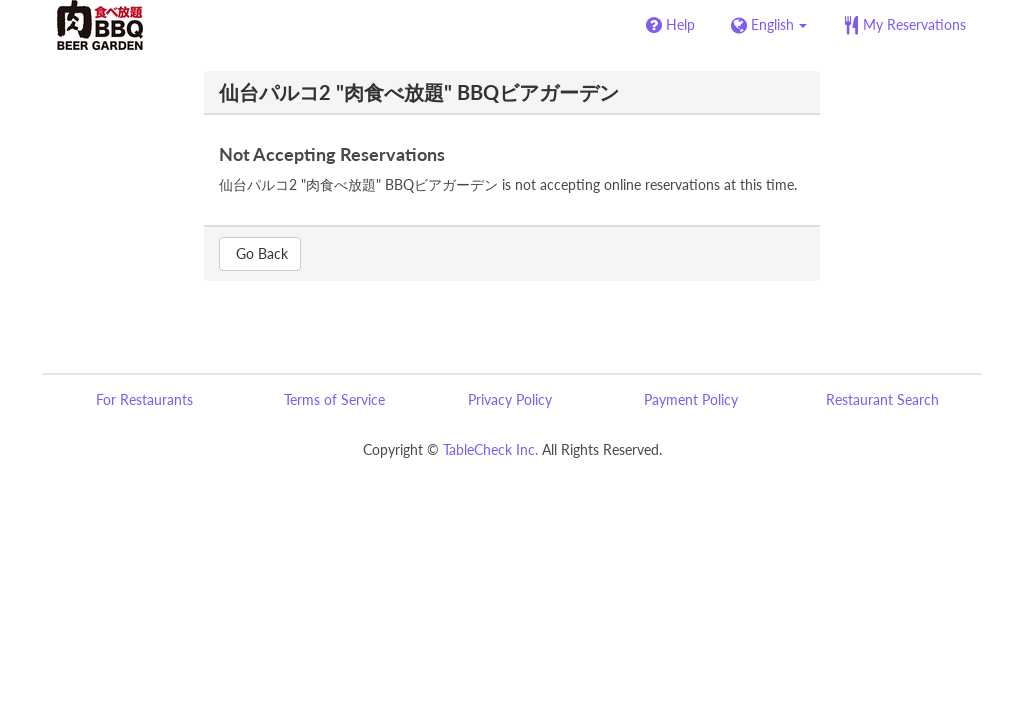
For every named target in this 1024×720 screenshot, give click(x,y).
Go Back (260, 253)
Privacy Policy (510, 399)
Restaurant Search (882, 399)
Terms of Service (334, 399)
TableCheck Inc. (490, 449)
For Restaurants (144, 399)
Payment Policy (691, 399)
